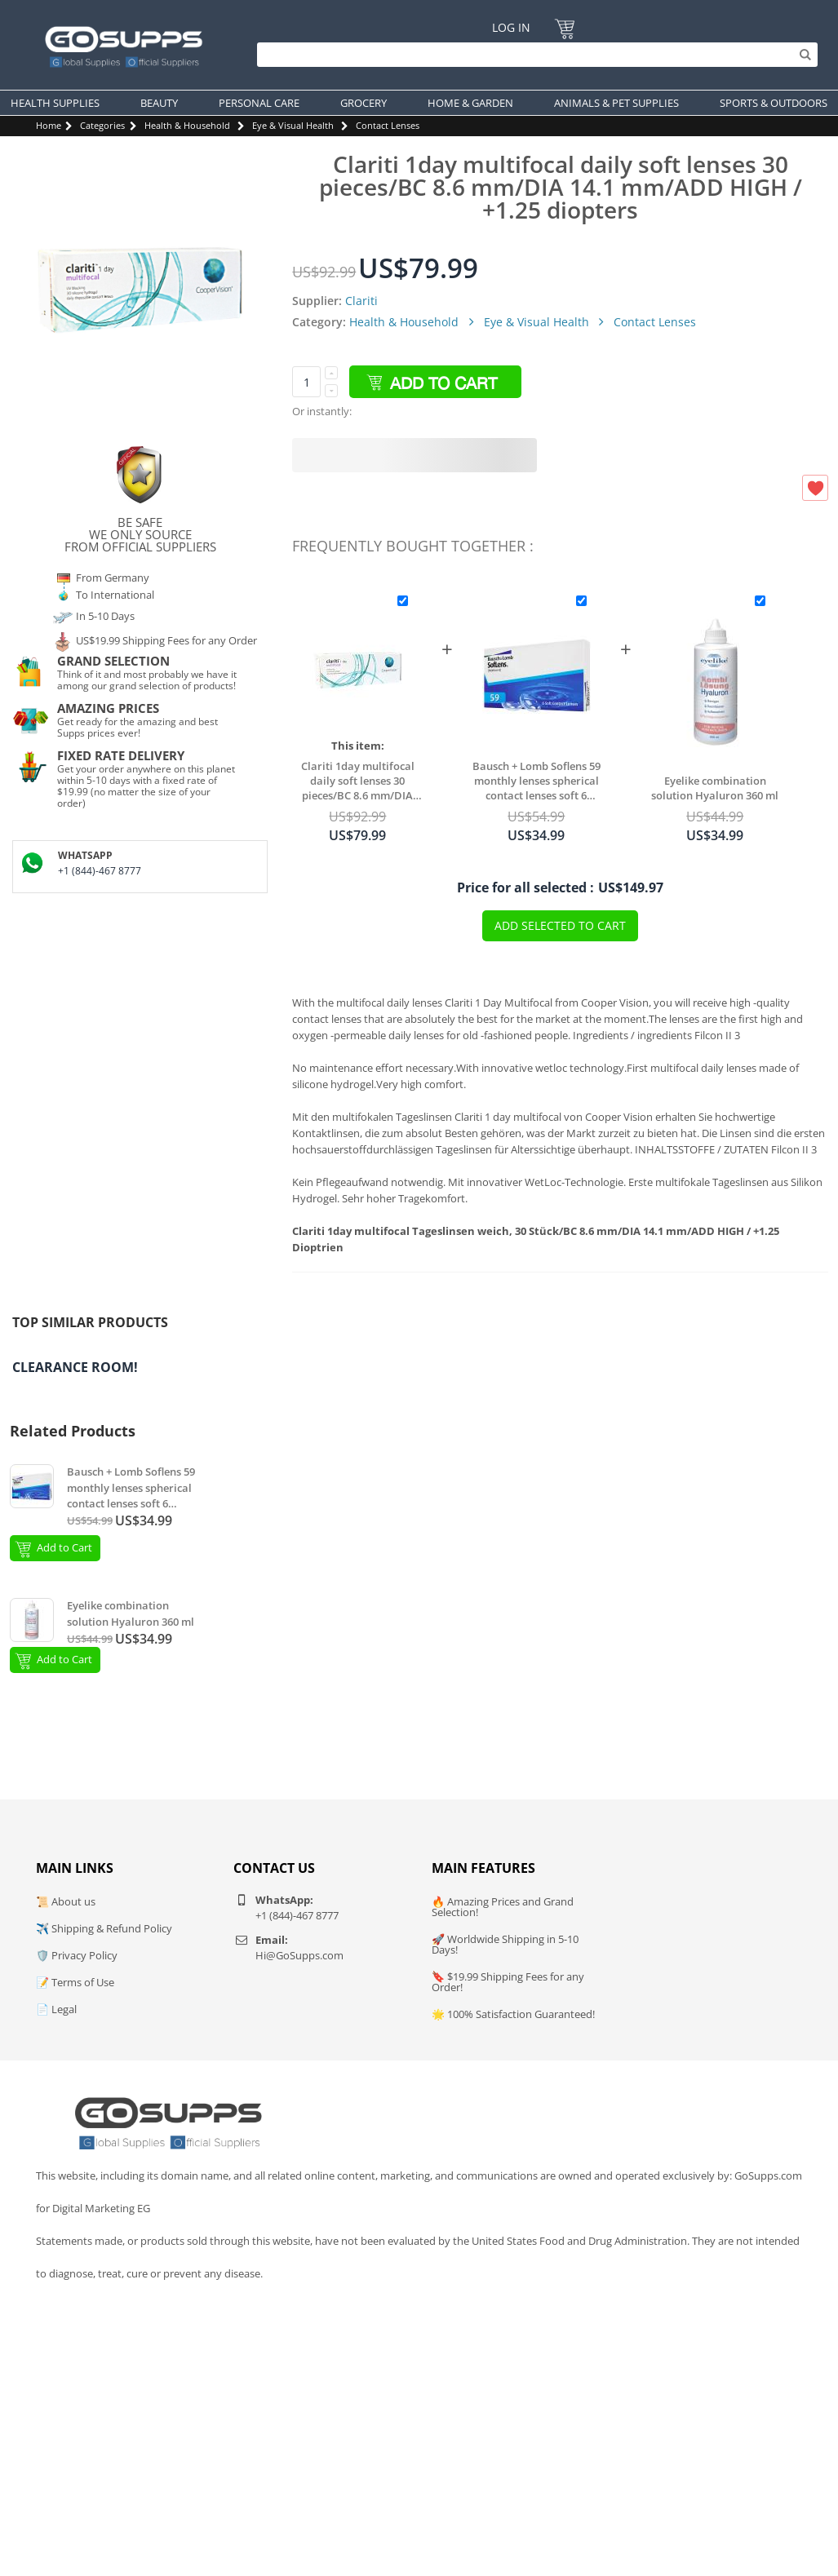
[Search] (533, 54)
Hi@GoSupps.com (299, 1955)
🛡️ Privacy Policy (76, 1955)
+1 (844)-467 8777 (99, 871)
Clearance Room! (75, 1367)
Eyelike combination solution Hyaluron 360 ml (714, 788)
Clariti (361, 300)
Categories (102, 125)
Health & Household (187, 125)
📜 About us (65, 1901)
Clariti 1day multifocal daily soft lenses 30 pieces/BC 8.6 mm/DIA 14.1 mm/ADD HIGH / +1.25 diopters (358, 781)
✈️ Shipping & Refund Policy (104, 1928)
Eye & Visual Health (293, 125)
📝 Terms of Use (75, 1982)
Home (48, 125)
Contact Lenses (387, 125)
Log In (511, 27)
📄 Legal (56, 2009)
